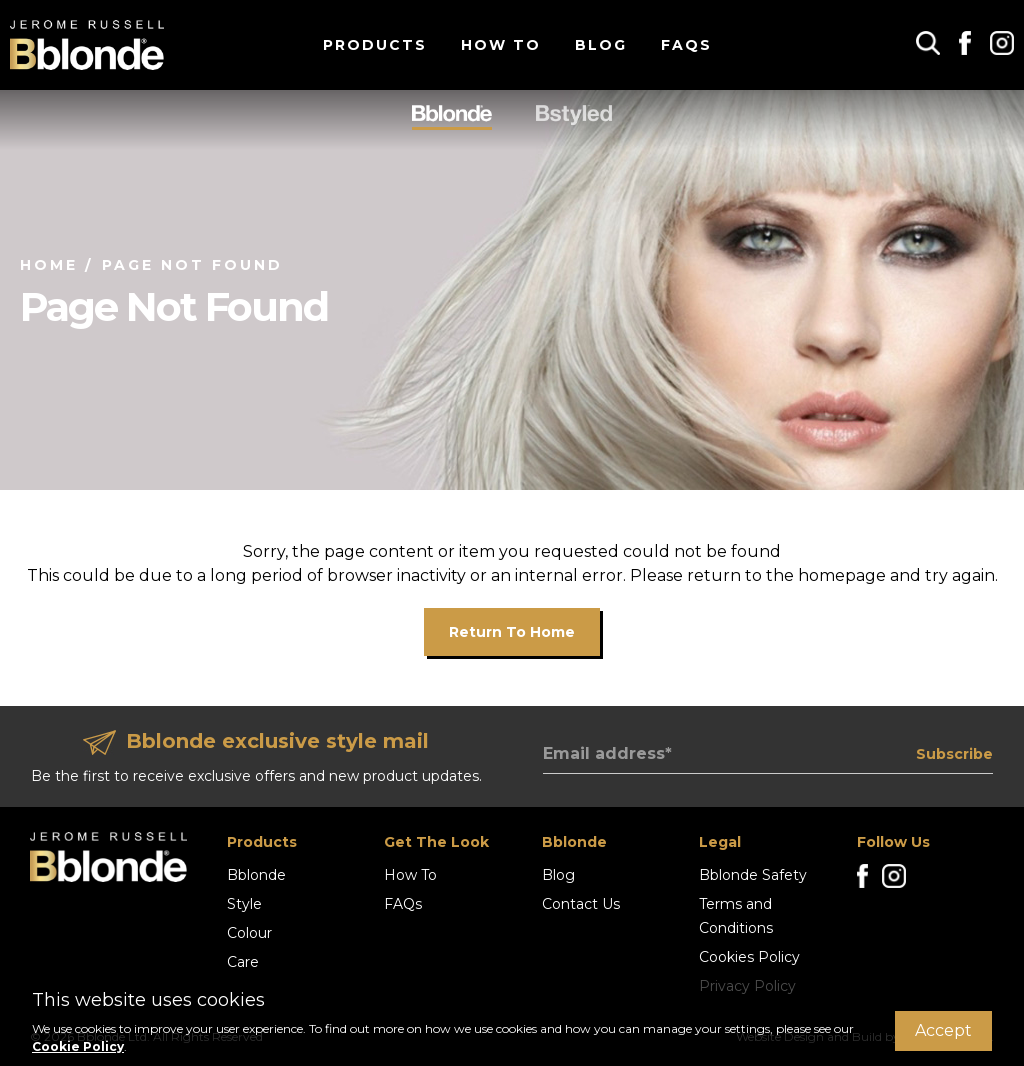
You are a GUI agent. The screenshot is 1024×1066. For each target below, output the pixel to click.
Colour (249, 933)
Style (244, 904)
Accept (943, 1030)
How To (501, 45)
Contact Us (581, 904)
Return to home (512, 632)
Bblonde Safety (753, 875)
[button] (928, 42)
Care (243, 962)
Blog (601, 45)
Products (375, 45)
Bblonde (256, 875)
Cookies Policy (749, 957)
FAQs (686, 45)
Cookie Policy (78, 1046)
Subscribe (954, 754)
